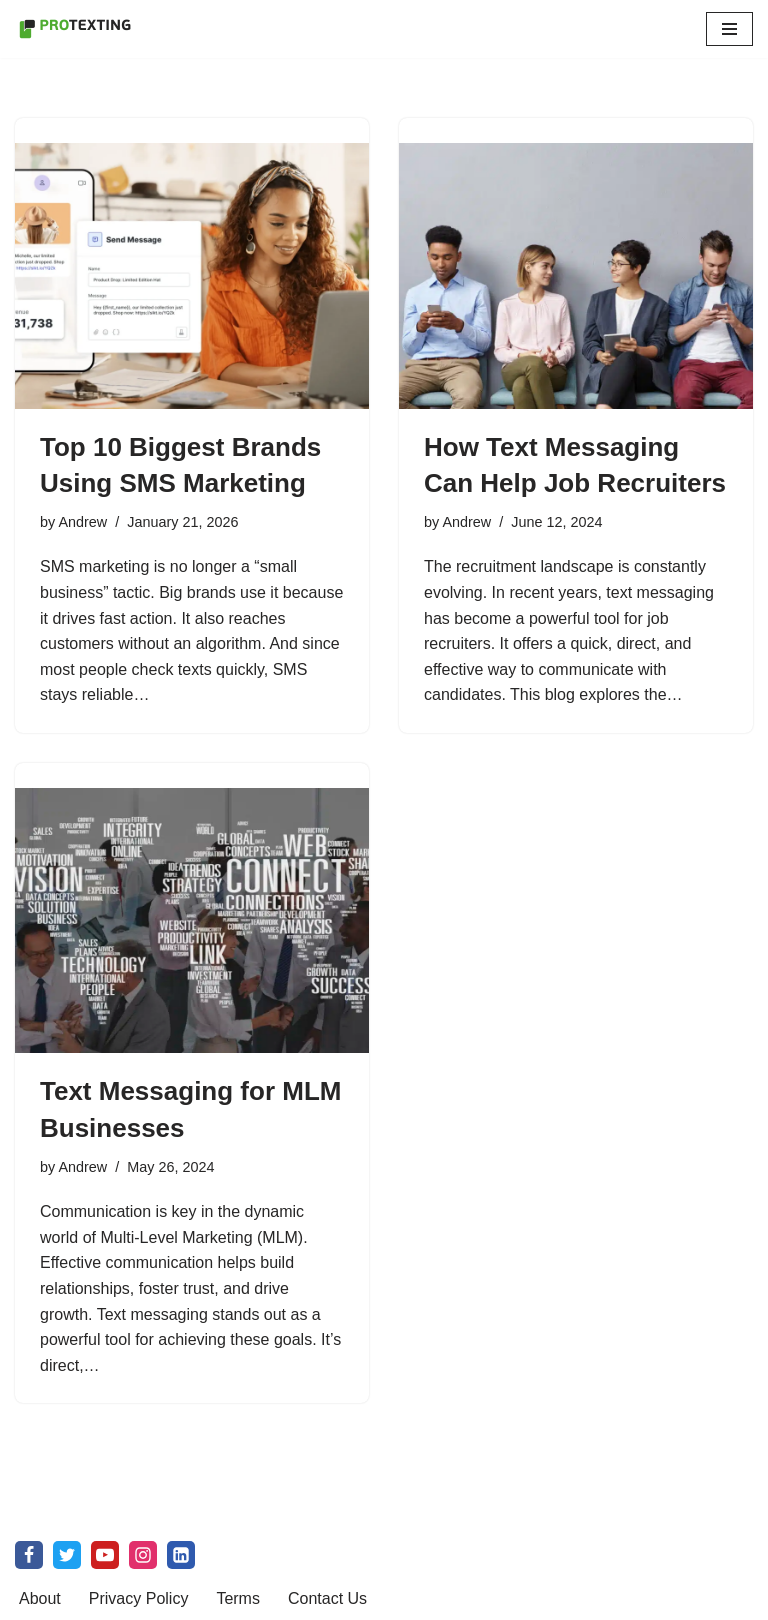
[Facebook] (29, 1555)
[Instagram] (143, 1555)
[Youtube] (105, 1555)
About (40, 1598)
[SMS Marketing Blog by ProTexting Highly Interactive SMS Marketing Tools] (75, 29)
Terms (238, 1598)
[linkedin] (181, 1555)
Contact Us (327, 1598)
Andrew (82, 522)
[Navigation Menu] (729, 29)
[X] (67, 1555)
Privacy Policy (139, 1598)
